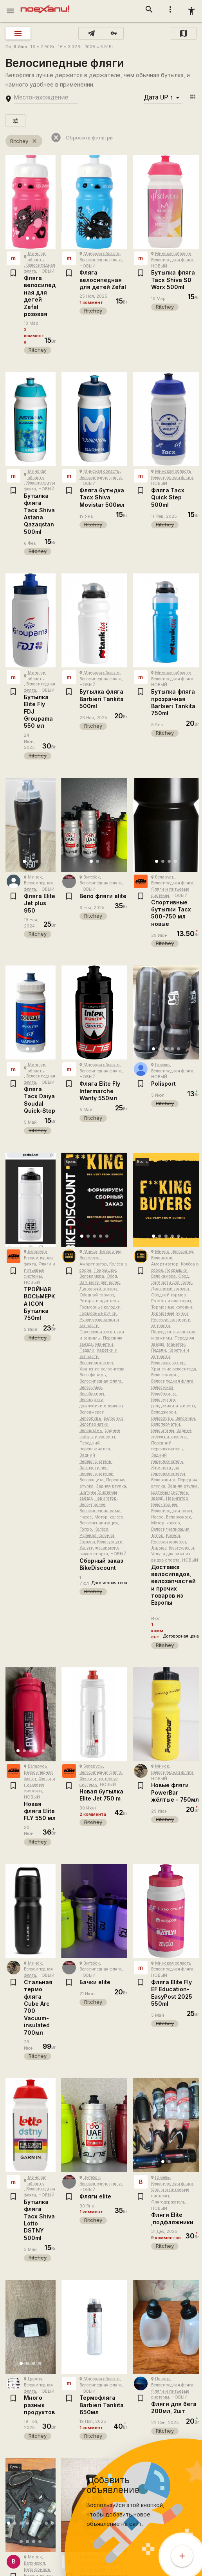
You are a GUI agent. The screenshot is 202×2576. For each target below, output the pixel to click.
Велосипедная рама (100, 1510)
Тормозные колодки (100, 1307)
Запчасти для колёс (99, 1282)
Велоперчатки (93, 1424)
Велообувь (90, 1418)
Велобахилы (91, 1393)
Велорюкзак (178, 1517)
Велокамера (91, 1276)
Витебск (91, 877)
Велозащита (91, 1479)
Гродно (35, 2378)
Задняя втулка (111, 1486)
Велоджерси (92, 1412)
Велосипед (110, 1251)
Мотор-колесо (108, 1517)
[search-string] (46, 97)
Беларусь (165, 877)
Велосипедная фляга (100, 259)
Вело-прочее (92, 1504)
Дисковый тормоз (98, 1288)
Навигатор (105, 1498)
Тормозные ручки (98, 1313)
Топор (85, 1529)
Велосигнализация (98, 1523)
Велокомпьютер (96, 1362)
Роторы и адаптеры (99, 1300)
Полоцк (162, 2378)
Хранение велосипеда (101, 1369)
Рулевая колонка (96, 1535)
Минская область (101, 253)
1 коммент (91, 302)
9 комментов (166, 2237)
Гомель (162, 1064)
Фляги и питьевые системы (39, 1270)
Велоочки (113, 1418)
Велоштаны (91, 1430)
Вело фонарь (92, 1374)
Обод (111, 1276)
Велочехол (90, 1257)
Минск (35, 877)
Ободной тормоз (96, 1295)
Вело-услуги (110, 1541)
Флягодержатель (168, 2202)
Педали (86, 1350)
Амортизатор (93, 1264)
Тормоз (87, 1541)
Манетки (104, 1344)
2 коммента (34, 336)
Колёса (101, 1529)
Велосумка (90, 1387)
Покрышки (105, 1270)
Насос (85, 1517)
